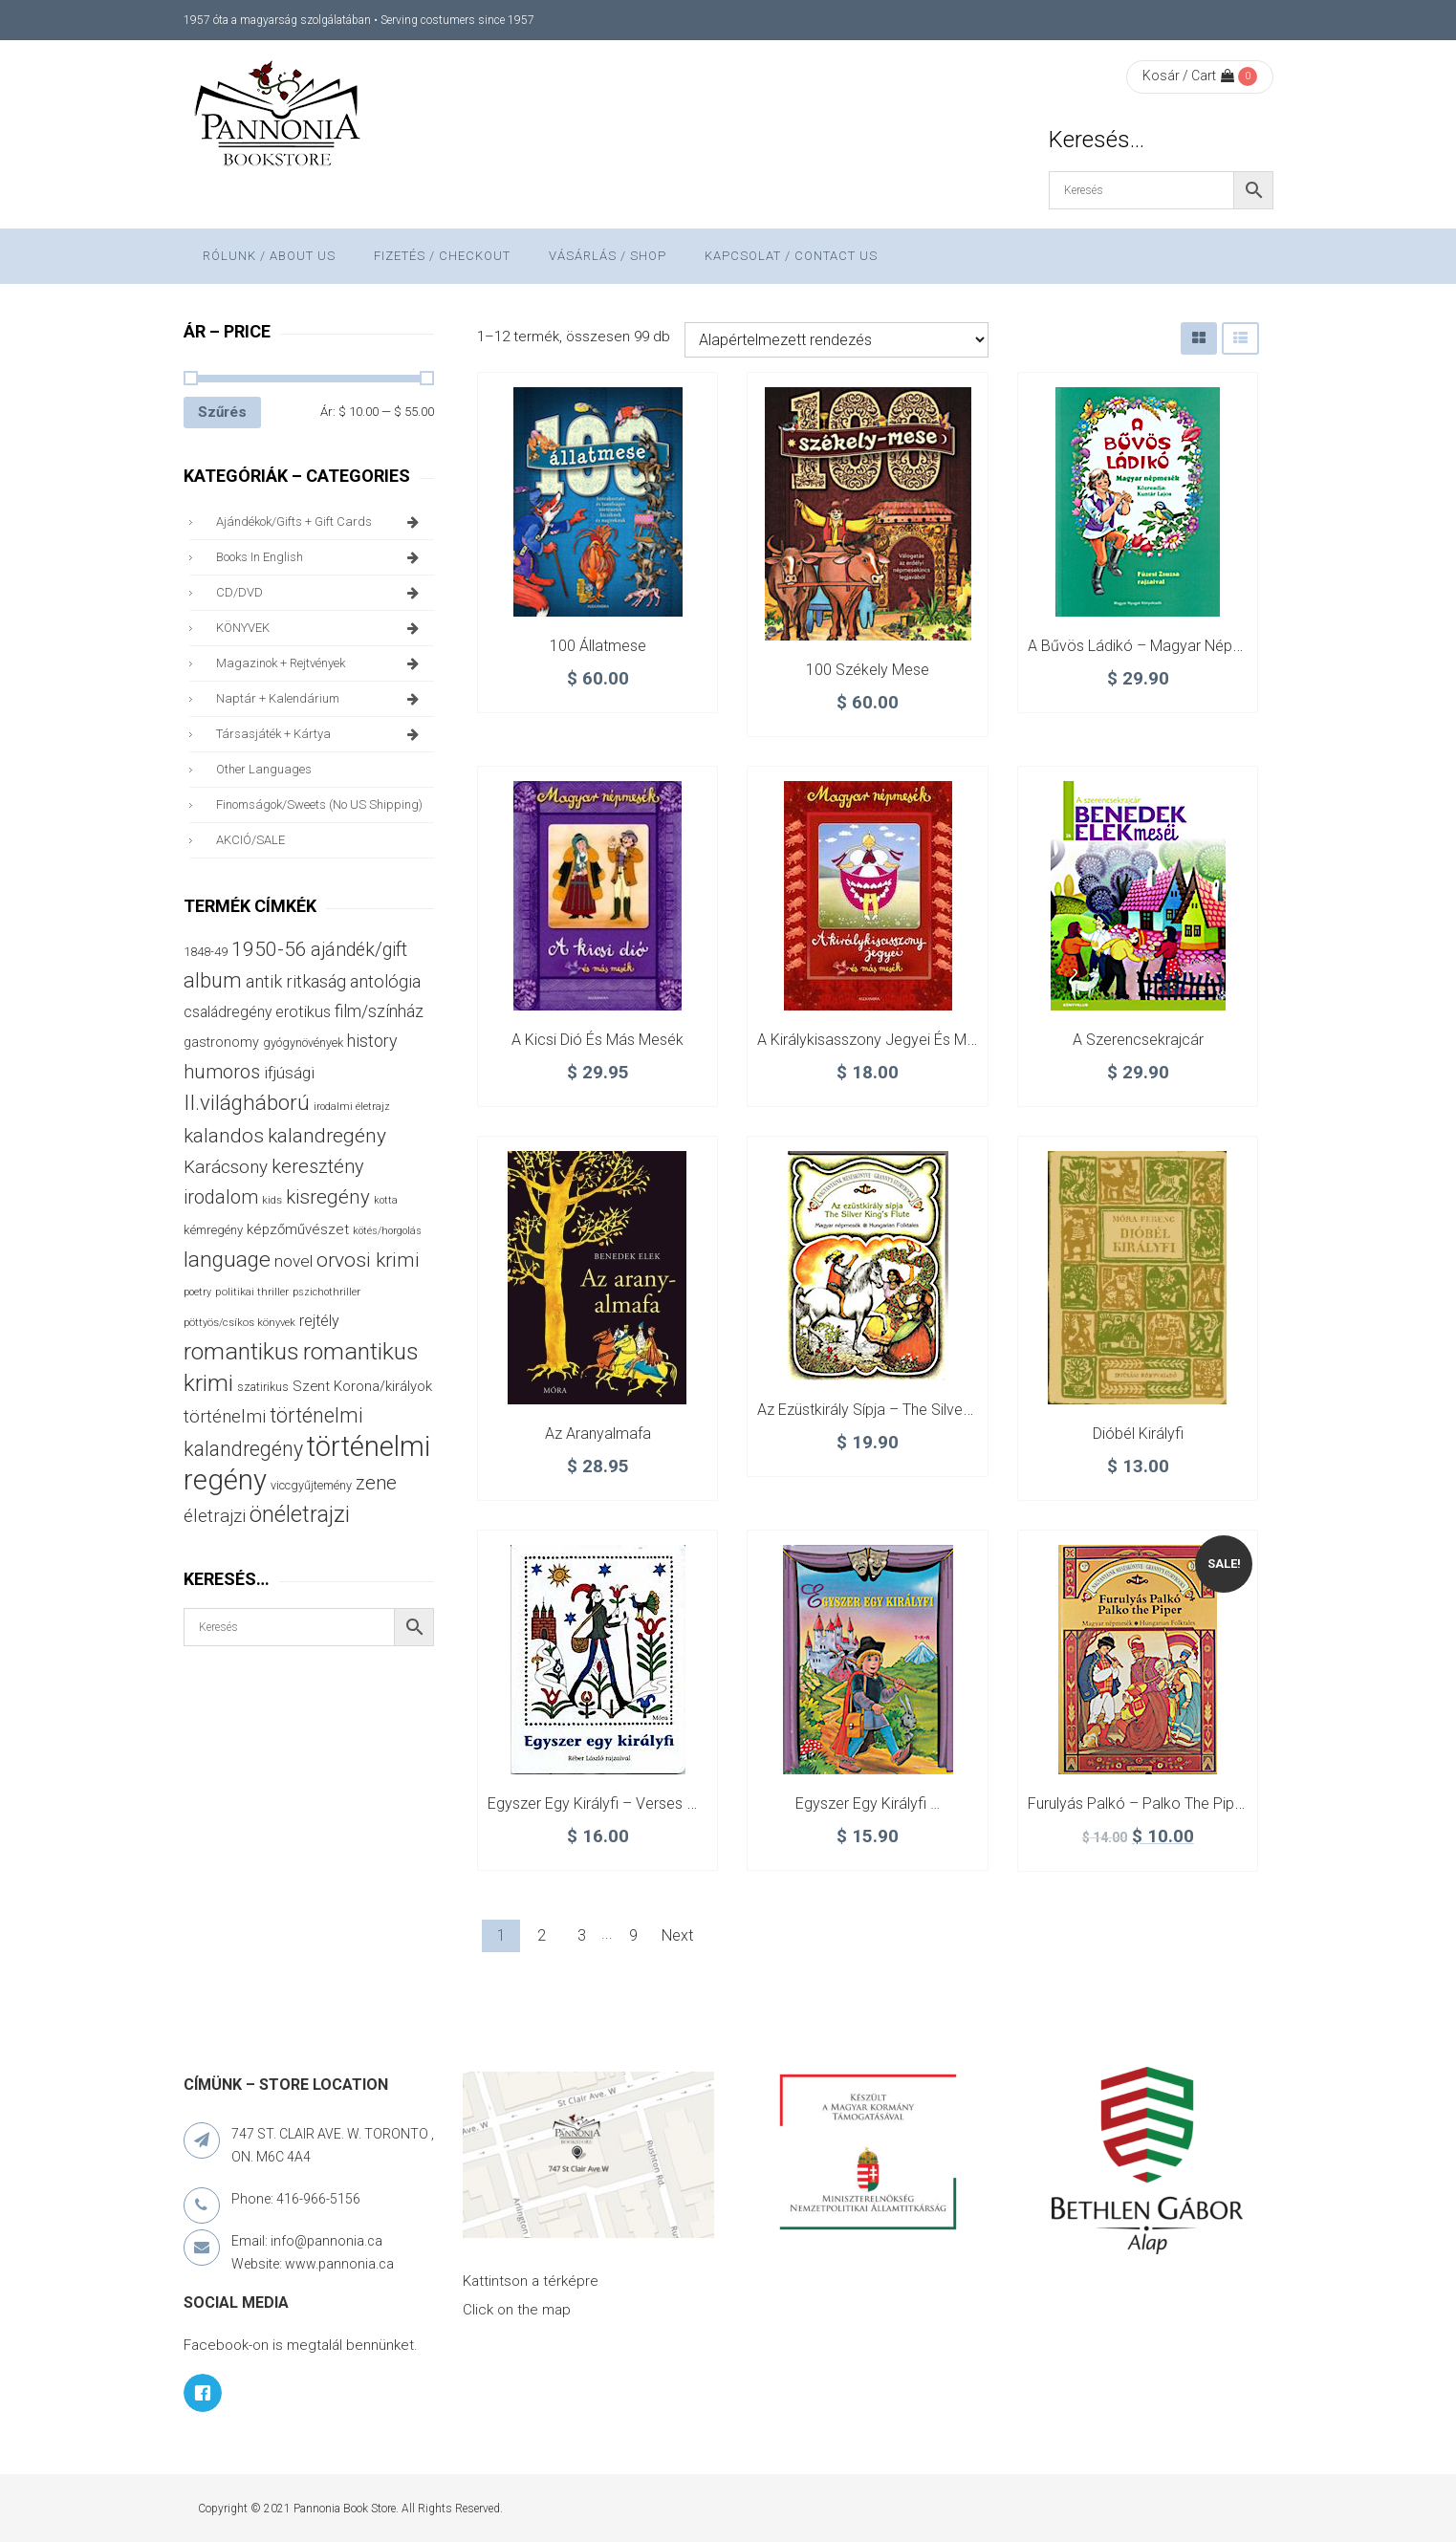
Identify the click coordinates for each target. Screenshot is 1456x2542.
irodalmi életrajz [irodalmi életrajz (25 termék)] (352, 1106)
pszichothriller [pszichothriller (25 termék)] (326, 1292)
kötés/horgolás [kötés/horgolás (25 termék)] (387, 1231)
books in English (320, 557)
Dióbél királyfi (1138, 1433)
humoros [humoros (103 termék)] (222, 1071)
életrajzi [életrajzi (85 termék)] (215, 1516)
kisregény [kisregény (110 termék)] (328, 1196)
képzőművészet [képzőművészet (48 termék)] (298, 1229)
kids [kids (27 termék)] (272, 1200)
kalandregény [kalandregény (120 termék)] (327, 1135)
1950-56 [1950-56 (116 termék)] (269, 949)
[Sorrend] (837, 340)
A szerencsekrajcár (1138, 1040)
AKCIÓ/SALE (250, 840)
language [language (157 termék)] (227, 1259)
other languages (264, 769)
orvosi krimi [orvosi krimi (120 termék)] (368, 1260)
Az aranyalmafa (598, 1433)
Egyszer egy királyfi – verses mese (606, 1803)
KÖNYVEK (320, 628)
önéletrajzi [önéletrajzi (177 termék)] (300, 1514)
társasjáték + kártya (320, 734)
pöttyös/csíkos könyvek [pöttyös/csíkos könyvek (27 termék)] (239, 1322)
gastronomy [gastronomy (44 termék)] (221, 1042)
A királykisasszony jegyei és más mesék (894, 1040)
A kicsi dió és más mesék (597, 1040)
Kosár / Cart (1188, 75)
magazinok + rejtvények (320, 663)
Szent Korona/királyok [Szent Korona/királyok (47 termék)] (362, 1386)
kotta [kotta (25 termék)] (386, 1200)
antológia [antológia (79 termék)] (385, 981)
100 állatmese (598, 646)
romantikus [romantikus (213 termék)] (241, 1351)
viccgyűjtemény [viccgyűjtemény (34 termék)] (311, 1485)
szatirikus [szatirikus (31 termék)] (263, 1387)
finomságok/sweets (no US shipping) (319, 804)
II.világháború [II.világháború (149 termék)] (247, 1102)
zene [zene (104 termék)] (376, 1482)
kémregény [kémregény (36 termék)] (213, 1230)
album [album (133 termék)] (213, 980)
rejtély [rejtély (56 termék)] (319, 1321)
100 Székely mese (867, 670)
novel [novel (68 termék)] (293, 1261)
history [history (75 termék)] (372, 1041)
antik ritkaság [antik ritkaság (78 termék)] (296, 981)
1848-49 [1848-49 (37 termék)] (206, 952)
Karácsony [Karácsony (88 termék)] (226, 1167)
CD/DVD (320, 592)
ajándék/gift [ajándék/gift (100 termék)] (359, 950)
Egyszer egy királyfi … (867, 1803)
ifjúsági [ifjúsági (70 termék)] (289, 1072)
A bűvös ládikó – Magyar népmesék (1153, 646)
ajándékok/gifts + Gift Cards (320, 522)
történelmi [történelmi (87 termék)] (225, 1416)
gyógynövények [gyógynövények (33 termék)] (303, 1042)
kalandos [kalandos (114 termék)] (224, 1135)
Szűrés (222, 412)
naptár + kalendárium (320, 698)
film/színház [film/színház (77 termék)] (379, 1011)
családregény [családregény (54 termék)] (228, 1012)
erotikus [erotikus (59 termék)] (303, 1012)
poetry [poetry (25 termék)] (197, 1292)
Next (677, 1935)
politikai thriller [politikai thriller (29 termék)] (252, 1291)
